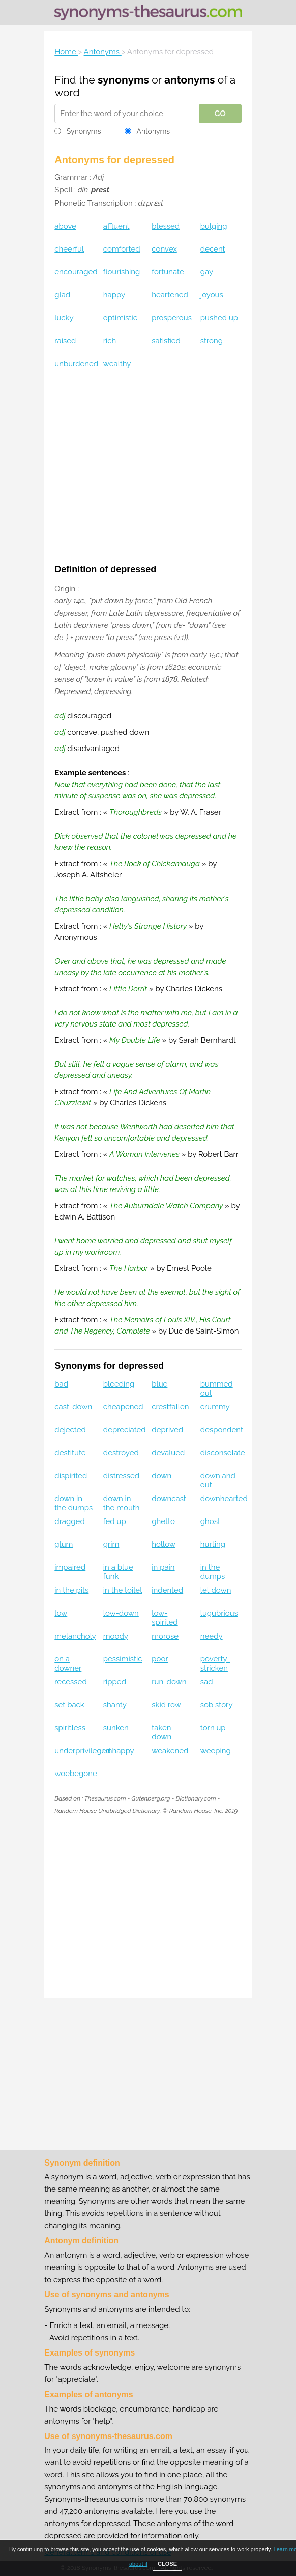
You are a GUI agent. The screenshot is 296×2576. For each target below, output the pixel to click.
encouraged (75, 271)
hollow (163, 1544)
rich (109, 340)
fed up (114, 1521)
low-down (121, 1613)
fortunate (168, 271)
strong (211, 340)
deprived (167, 1429)
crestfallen (170, 1406)
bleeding (119, 1384)
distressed (121, 1475)
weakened (170, 1750)
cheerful (69, 249)
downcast (169, 1498)
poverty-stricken (215, 1663)
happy (114, 294)
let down (215, 1590)
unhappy (118, 1750)
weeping (215, 1750)
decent (212, 249)
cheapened (123, 1406)
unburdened (76, 363)
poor (160, 1659)
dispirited (70, 1475)
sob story (216, 1704)
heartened (170, 294)
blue (159, 1384)
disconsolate (222, 1452)
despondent (221, 1429)
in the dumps (212, 1572)
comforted (121, 249)
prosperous (172, 317)
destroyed (121, 1452)
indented (167, 1590)
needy (211, 1636)
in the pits (71, 1590)
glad (62, 294)
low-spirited (164, 1618)
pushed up (219, 317)
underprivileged (82, 1750)
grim (111, 1544)
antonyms (189, 79)
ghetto (163, 1521)
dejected (70, 1429)
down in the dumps (73, 1503)
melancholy (75, 1636)
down (161, 1475)
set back (69, 1704)
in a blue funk (118, 1572)
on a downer (67, 1663)
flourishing (121, 271)
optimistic (120, 317)
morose (165, 1636)
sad (206, 1681)
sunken (116, 1727)
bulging (213, 226)
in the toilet (122, 1590)
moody (115, 1636)
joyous (211, 294)
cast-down (73, 1406)
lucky (63, 317)
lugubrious (219, 1613)
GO (220, 113)
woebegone (75, 1773)
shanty (115, 1704)
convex (164, 249)
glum (63, 1544)
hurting (212, 1544)
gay (206, 271)
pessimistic (122, 1659)
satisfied (166, 340)
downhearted (224, 1498)
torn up (213, 1727)
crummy (215, 1406)
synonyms (123, 79)
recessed (70, 1681)
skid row (166, 1704)
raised (65, 340)
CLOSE (167, 2564)
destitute (69, 1452)
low (60, 1613)
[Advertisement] (147, 467)
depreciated (124, 1429)
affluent (116, 226)
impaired (69, 1567)
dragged (69, 1521)
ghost (210, 1521)
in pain (163, 1567)
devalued (168, 1452)
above (65, 226)
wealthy (117, 363)
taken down (161, 1732)
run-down (169, 1681)
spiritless (69, 1727)
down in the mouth (121, 1503)
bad (61, 1384)
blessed (166, 226)
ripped (114, 1681)
